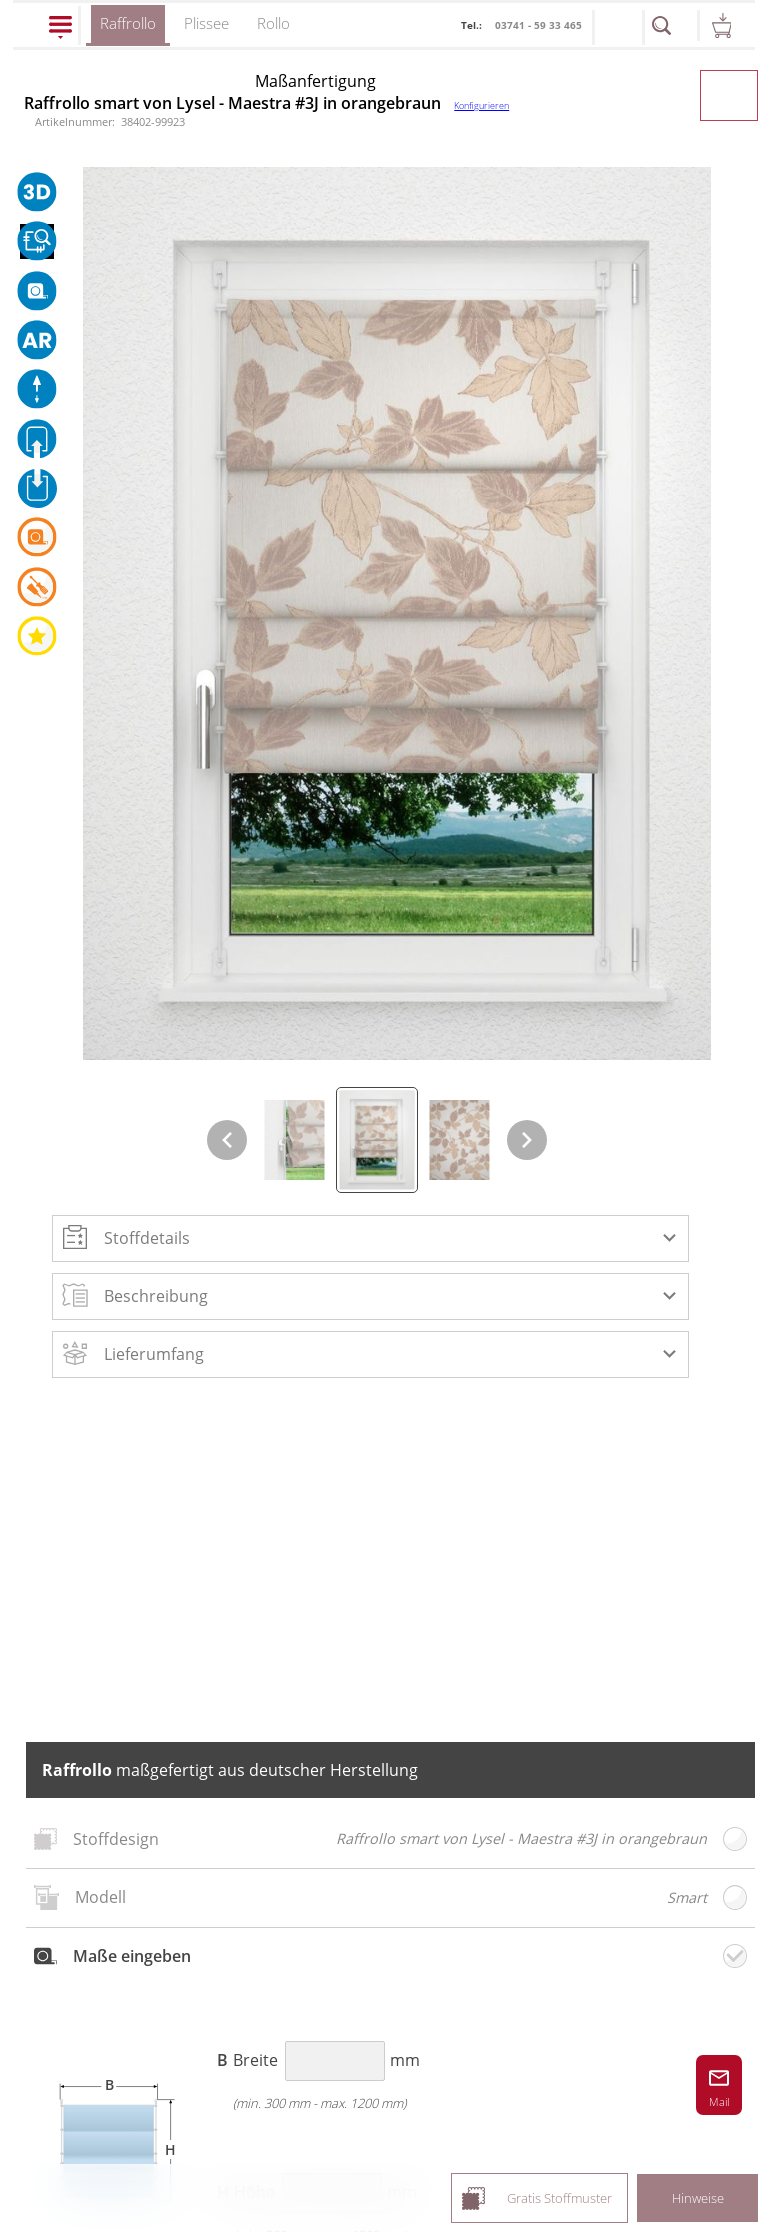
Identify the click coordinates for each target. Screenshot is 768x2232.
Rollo (273, 23)
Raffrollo (128, 29)
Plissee (206, 23)
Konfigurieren (481, 105)
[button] (370, 1238)
